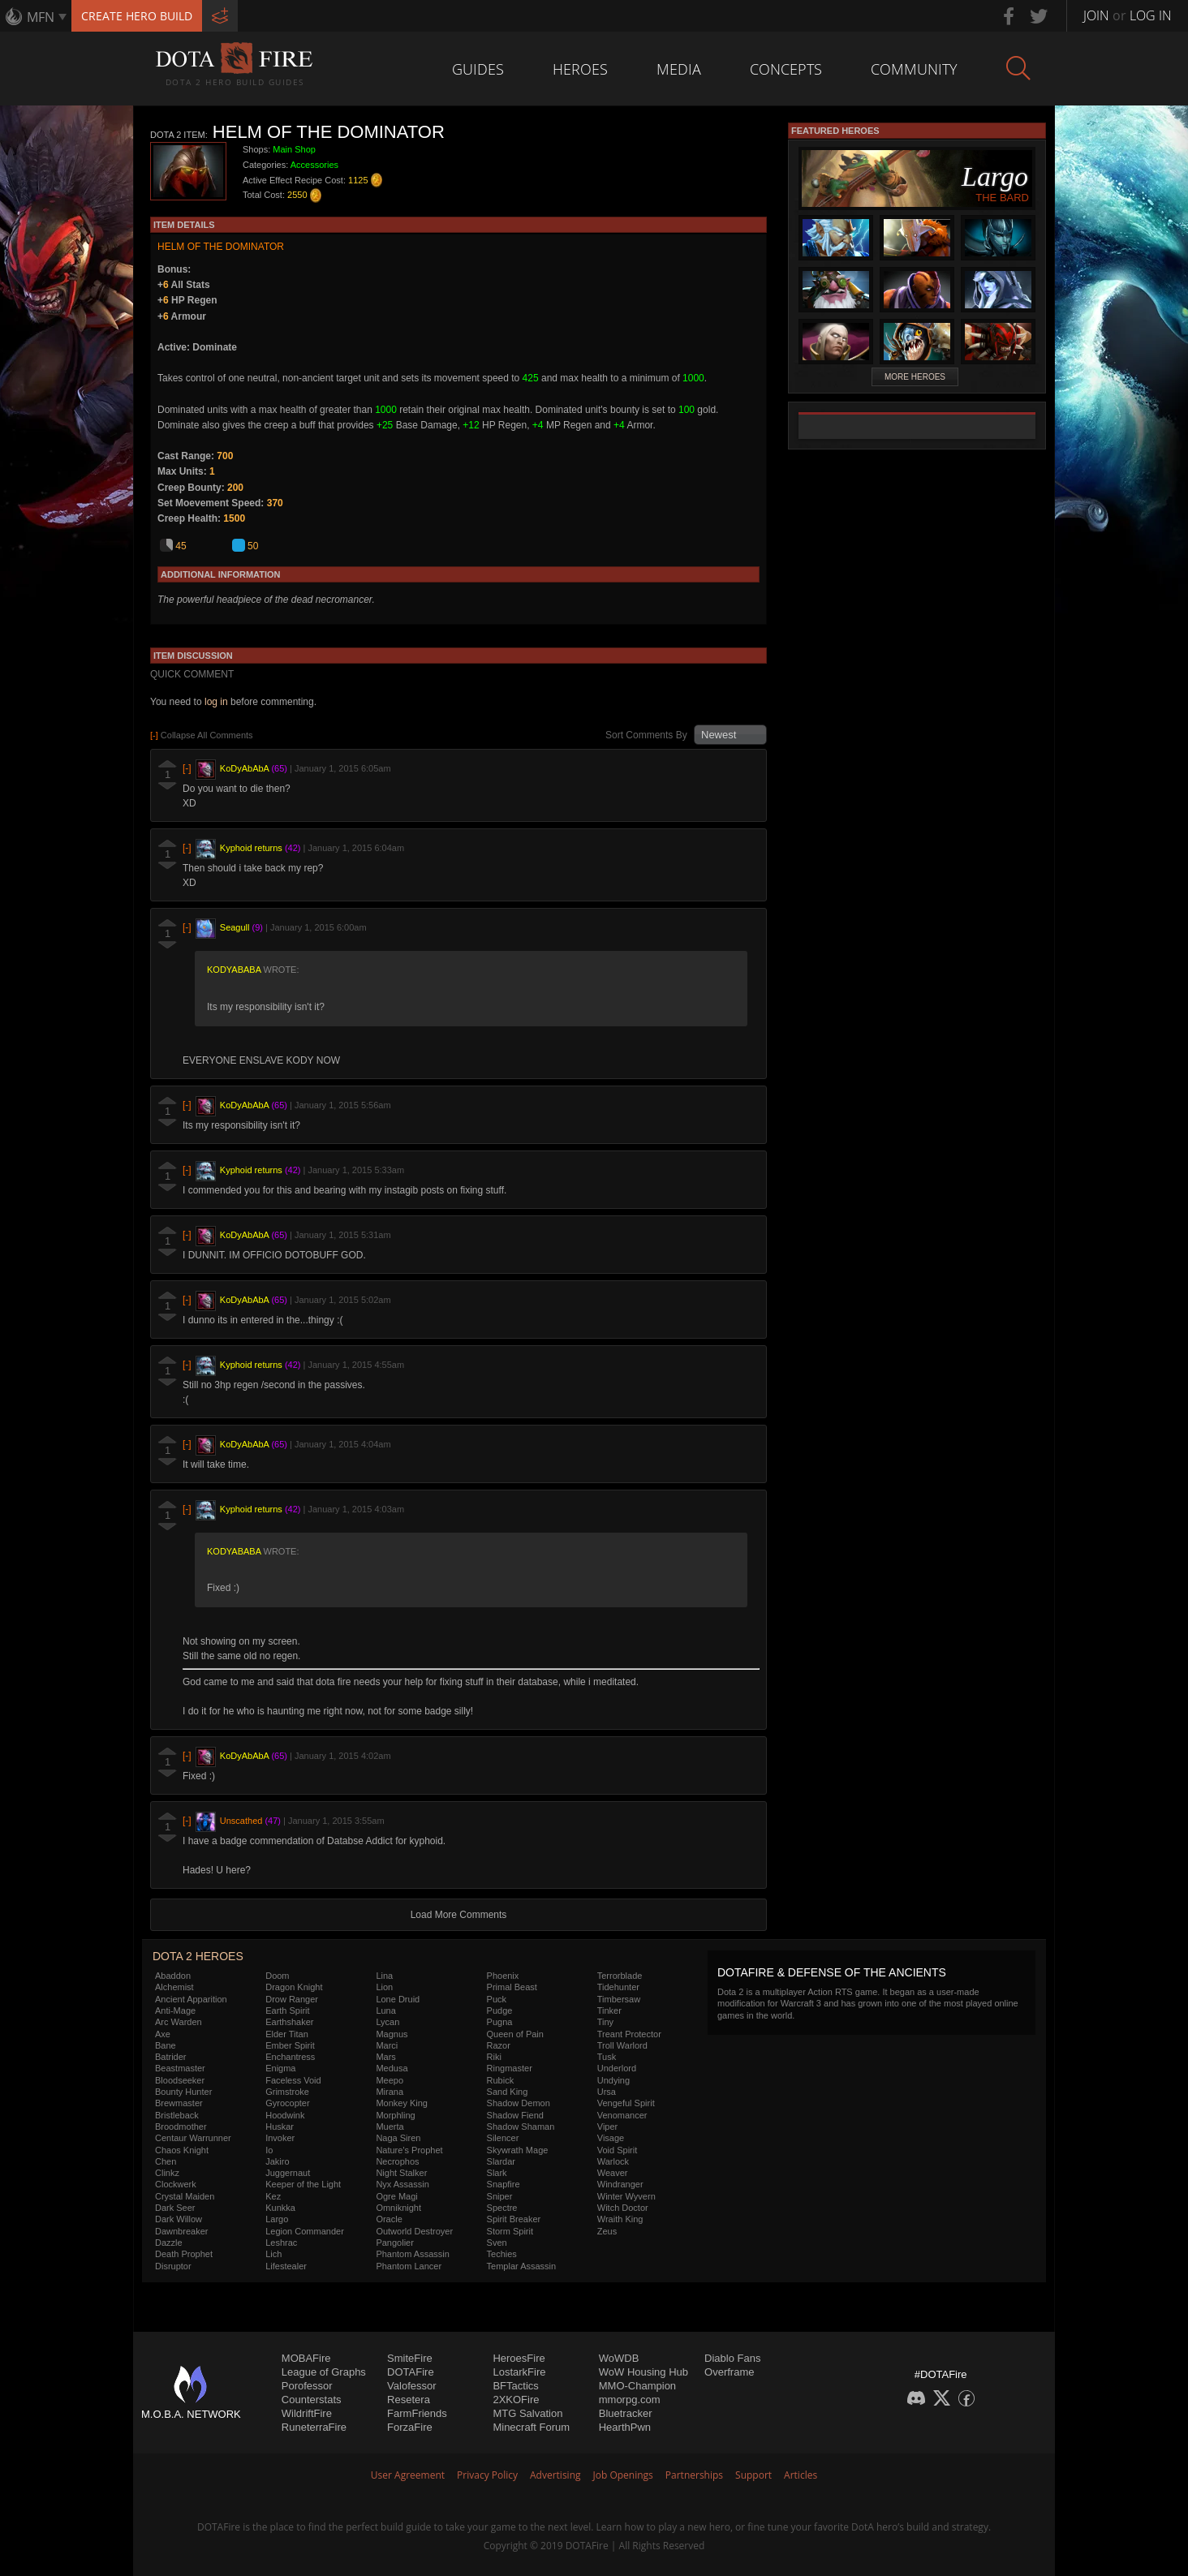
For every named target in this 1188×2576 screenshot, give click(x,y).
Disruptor (173, 2266)
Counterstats (312, 2399)
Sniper (500, 2196)
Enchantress (290, 2057)
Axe (162, 2034)
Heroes (580, 69)
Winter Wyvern (626, 2196)
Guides (478, 69)
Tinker (609, 2010)
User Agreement (408, 2475)
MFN (40, 17)
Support (753, 2475)
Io (269, 2150)
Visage (610, 2138)
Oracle (389, 2219)
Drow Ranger (291, 1999)
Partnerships (694, 2475)
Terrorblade (620, 1975)
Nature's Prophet (409, 2150)
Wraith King (620, 2219)
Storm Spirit (510, 2231)
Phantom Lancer (408, 2266)
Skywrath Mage (518, 2150)
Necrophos (397, 2161)
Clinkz (167, 2173)
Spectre (502, 2208)
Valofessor (411, 2386)
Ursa (606, 2091)
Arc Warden (178, 2022)
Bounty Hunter (183, 2091)
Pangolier (394, 2242)
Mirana (389, 2091)
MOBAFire (306, 2358)
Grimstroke (287, 2091)
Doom (277, 1975)
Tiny (605, 2022)
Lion (384, 1987)
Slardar (501, 2161)
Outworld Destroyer (414, 2231)
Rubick (500, 2080)
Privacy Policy (487, 2475)
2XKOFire (516, 2399)
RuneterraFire (314, 2427)
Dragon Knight (293, 1987)
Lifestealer (286, 2266)
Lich (273, 2254)
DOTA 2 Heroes (198, 1956)
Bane (165, 2045)
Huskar (279, 2126)
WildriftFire (307, 2413)
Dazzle (169, 2242)
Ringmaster (509, 2068)
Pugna (500, 2022)
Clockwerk (175, 2184)
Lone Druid (398, 1999)
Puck (496, 1999)
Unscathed (241, 1821)
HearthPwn (625, 2427)
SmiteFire (410, 2358)
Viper (607, 2126)
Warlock (613, 2161)
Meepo (389, 2080)
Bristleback (177, 2115)
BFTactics (515, 2386)
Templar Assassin (522, 2266)
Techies (502, 2254)
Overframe (729, 2372)
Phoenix (503, 1975)
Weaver (612, 2173)
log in (216, 701)
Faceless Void (293, 2080)
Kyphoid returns (251, 849)
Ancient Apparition (191, 1999)
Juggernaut (287, 2173)
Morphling (395, 2115)
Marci (387, 2045)
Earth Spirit (287, 2010)
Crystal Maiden (184, 2196)
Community (914, 69)
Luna (385, 2010)
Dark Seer (175, 2208)
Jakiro (277, 2161)
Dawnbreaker (181, 2231)
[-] (187, 769)
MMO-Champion (637, 2386)
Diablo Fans (732, 2358)
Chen (165, 2161)
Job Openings (623, 2475)
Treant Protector (629, 2034)
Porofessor (307, 2386)
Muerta (389, 2126)
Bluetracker (625, 2413)
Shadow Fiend (515, 2115)
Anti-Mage (175, 2010)
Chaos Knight (182, 2150)
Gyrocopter (287, 2103)
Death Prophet (184, 2254)
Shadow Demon (518, 2103)
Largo (276, 2219)
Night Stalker (401, 2173)
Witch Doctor (622, 2208)
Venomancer (622, 2115)
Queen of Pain (515, 2034)
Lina (384, 1975)
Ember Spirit (290, 2045)
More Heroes (915, 376)
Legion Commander (304, 2231)
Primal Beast (512, 1987)
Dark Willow (178, 2219)
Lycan (387, 2022)
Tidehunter (618, 1987)
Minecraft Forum (531, 2427)
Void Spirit (617, 2150)
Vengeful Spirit (626, 2103)
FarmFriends (417, 2413)
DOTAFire (410, 2372)
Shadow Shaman (521, 2126)
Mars (385, 2057)
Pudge (500, 2010)
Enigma (280, 2068)
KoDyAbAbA (244, 769)
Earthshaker (289, 2022)
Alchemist (174, 1987)
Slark (497, 2173)
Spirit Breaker (514, 2219)
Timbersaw (618, 1999)
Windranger (620, 2184)
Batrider (171, 2057)
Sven (497, 2242)
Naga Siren (398, 2138)
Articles (800, 2475)
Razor (498, 2045)
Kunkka (280, 2208)
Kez (273, 2196)
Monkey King (402, 2103)
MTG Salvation (527, 2413)
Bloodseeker (179, 2080)
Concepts (786, 69)
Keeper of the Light (303, 2184)
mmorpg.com (630, 2399)
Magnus (391, 2034)
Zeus (607, 2231)
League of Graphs (324, 2372)
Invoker (280, 2138)
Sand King (507, 2091)
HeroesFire (518, 2358)
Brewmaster (179, 2103)
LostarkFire (519, 2372)
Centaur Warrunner (193, 2138)
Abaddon (173, 1975)
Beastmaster (180, 2068)
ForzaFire (410, 2427)
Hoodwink (284, 2115)
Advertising (555, 2475)
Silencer (503, 2138)
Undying (613, 2080)
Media (678, 69)
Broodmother (181, 2126)
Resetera (408, 2399)
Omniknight (398, 2208)
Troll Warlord (622, 2045)
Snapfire (503, 2184)
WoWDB (619, 2358)
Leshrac (281, 2242)
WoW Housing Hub (643, 2372)
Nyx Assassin (402, 2184)
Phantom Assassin (413, 2254)
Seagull (235, 928)
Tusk (606, 2057)
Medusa (391, 2068)
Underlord (616, 2068)
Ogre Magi (396, 2196)
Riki (494, 2057)
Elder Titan (286, 2034)
